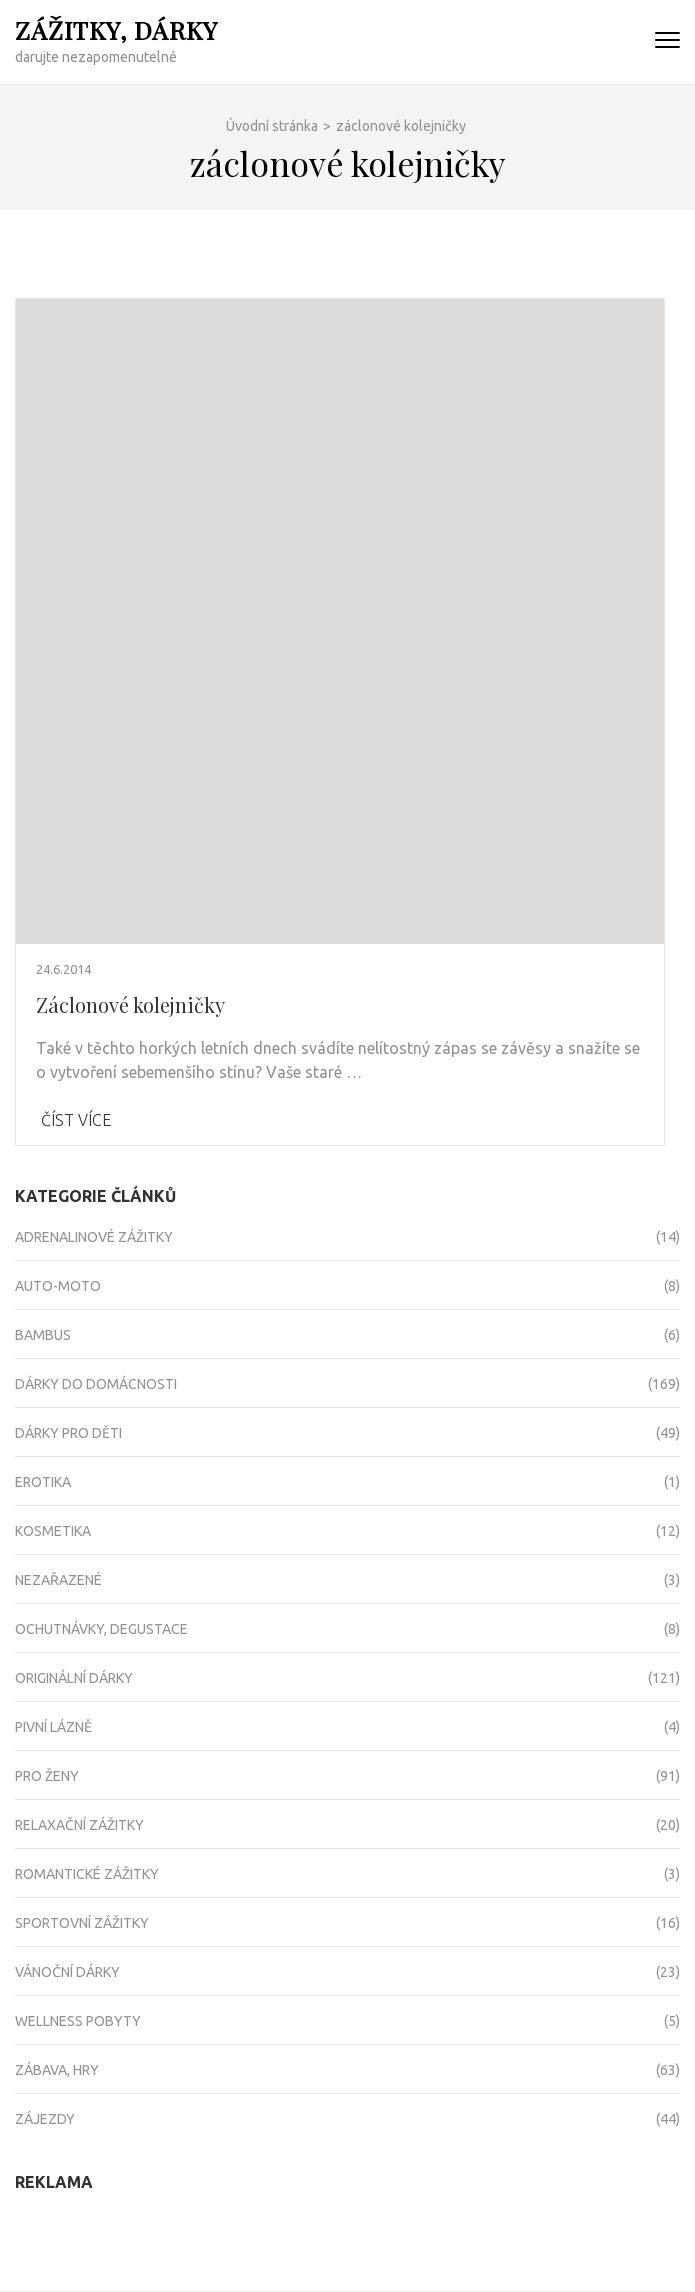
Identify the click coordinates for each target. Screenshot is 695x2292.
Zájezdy (45, 2119)
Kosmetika (53, 1531)
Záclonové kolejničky (130, 1004)
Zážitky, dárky (116, 29)
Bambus (43, 1335)
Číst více (76, 1120)
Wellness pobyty (78, 2021)
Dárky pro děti (68, 1433)
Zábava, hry (57, 2070)
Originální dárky (74, 1678)
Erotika (43, 1482)
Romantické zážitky (87, 1874)
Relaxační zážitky (79, 1825)
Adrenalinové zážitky (94, 1237)
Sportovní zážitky (82, 1923)
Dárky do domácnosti (96, 1384)
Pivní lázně (53, 1727)
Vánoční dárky (67, 1972)
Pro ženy (47, 1776)
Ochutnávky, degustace (101, 1629)
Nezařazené (58, 1580)
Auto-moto (58, 1286)
